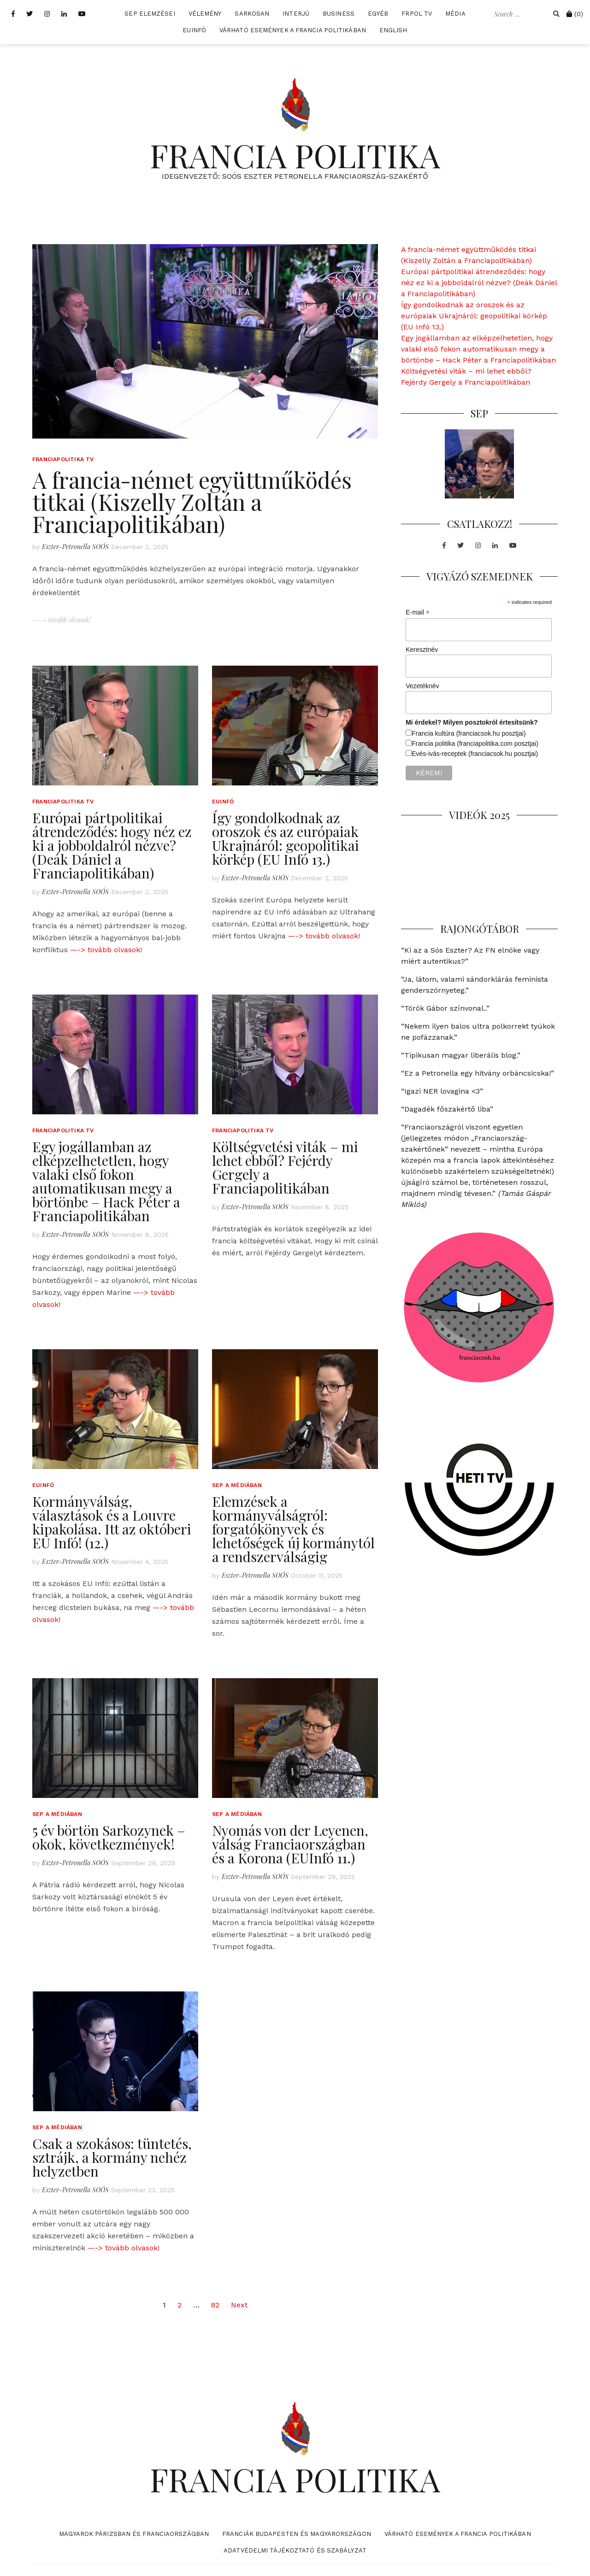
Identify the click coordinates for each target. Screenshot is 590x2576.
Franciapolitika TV (63, 459)
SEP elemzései (149, 13)
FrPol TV (416, 13)
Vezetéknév (422, 686)
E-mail (418, 612)
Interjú (296, 13)
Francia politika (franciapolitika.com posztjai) (475, 743)
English (393, 30)
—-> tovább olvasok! (106, 949)
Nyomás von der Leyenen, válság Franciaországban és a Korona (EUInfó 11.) (290, 1844)
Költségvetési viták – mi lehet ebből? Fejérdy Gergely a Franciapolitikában (285, 1167)
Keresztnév (422, 649)
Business (338, 13)
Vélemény (205, 13)
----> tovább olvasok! (61, 619)
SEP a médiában (237, 1485)
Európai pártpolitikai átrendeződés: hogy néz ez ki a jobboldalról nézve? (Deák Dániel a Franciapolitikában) (112, 845)
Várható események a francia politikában (292, 30)
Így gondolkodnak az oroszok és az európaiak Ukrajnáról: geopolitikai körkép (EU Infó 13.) (285, 838)
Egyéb (378, 13)
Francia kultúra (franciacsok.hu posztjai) (468, 733)
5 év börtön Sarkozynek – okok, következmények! (108, 1837)
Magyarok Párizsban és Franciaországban (134, 2533)
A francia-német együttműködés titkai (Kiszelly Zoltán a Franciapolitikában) (192, 502)
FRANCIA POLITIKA (295, 154)
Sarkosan (252, 13)
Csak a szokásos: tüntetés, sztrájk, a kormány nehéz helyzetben (112, 2157)
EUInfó (194, 30)
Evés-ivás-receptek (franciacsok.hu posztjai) (475, 753)
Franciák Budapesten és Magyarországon (296, 2533)
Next (239, 2305)
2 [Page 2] (179, 2305)
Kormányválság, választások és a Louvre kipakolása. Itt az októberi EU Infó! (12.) (111, 1522)
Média (455, 13)
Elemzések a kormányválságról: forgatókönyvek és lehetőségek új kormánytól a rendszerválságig (293, 1529)
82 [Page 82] (215, 2305)
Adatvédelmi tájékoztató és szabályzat (295, 2550)
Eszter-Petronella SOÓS (75, 546)
